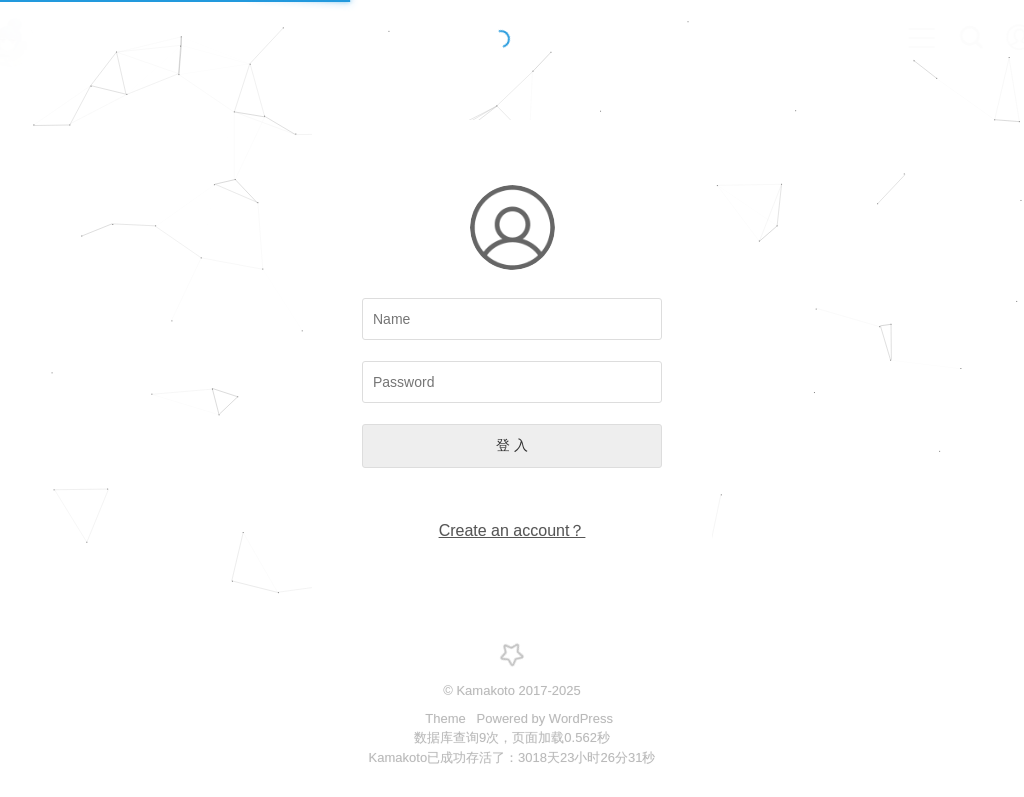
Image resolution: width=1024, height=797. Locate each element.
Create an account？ (512, 530)
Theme (447, 718)
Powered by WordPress (545, 718)
